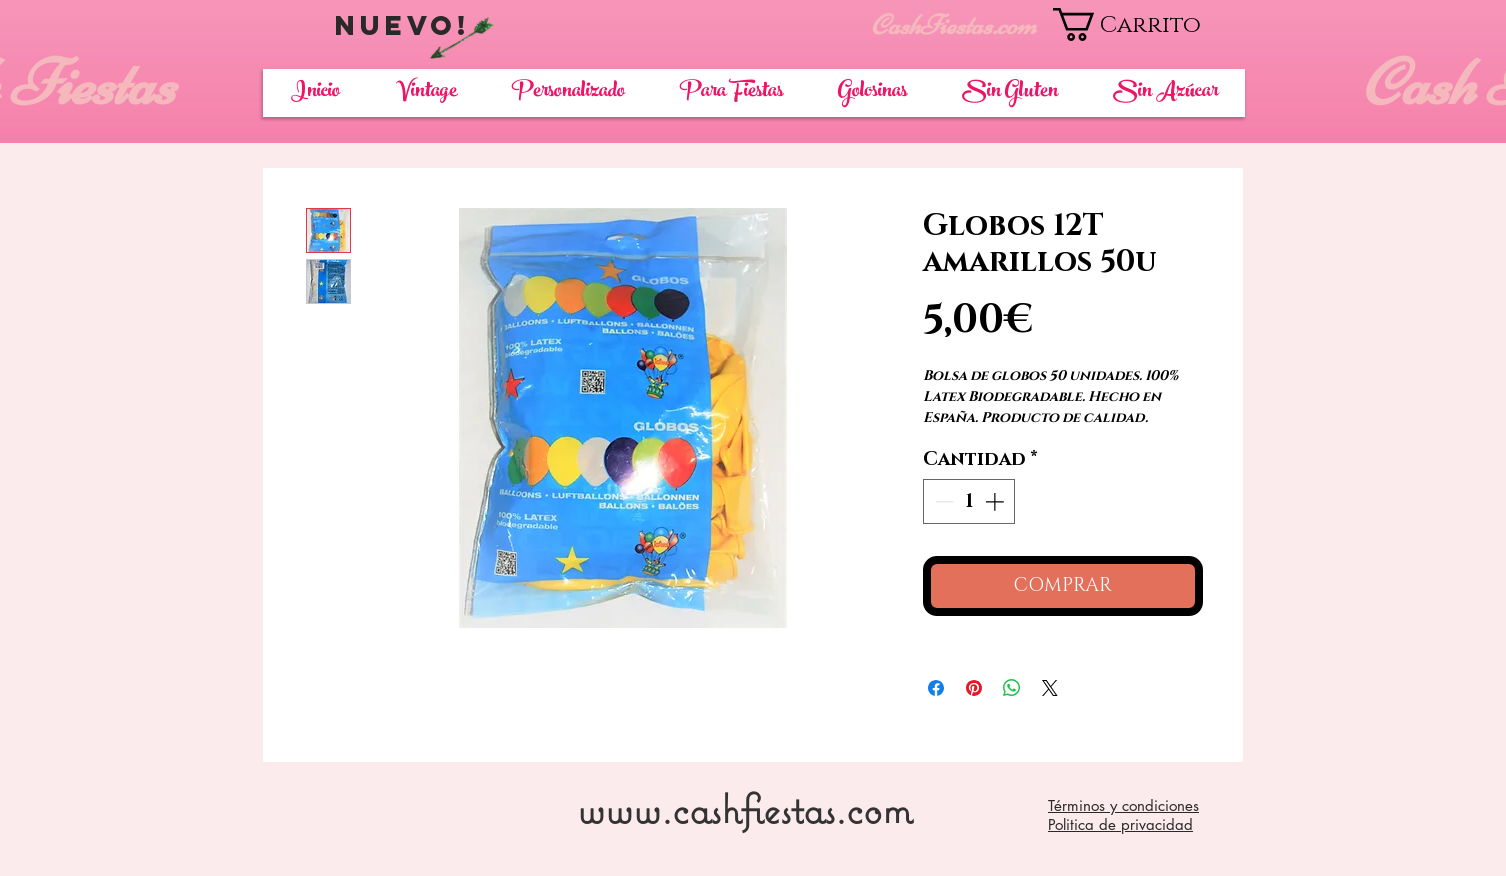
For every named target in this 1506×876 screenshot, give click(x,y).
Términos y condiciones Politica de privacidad (1123, 815)
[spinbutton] (969, 501)
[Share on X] (1050, 688)
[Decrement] (942, 501)
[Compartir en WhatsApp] (1012, 688)
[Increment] (996, 501)
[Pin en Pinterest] (974, 688)
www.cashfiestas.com (744, 808)
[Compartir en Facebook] (936, 688)
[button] (1148, 24)
